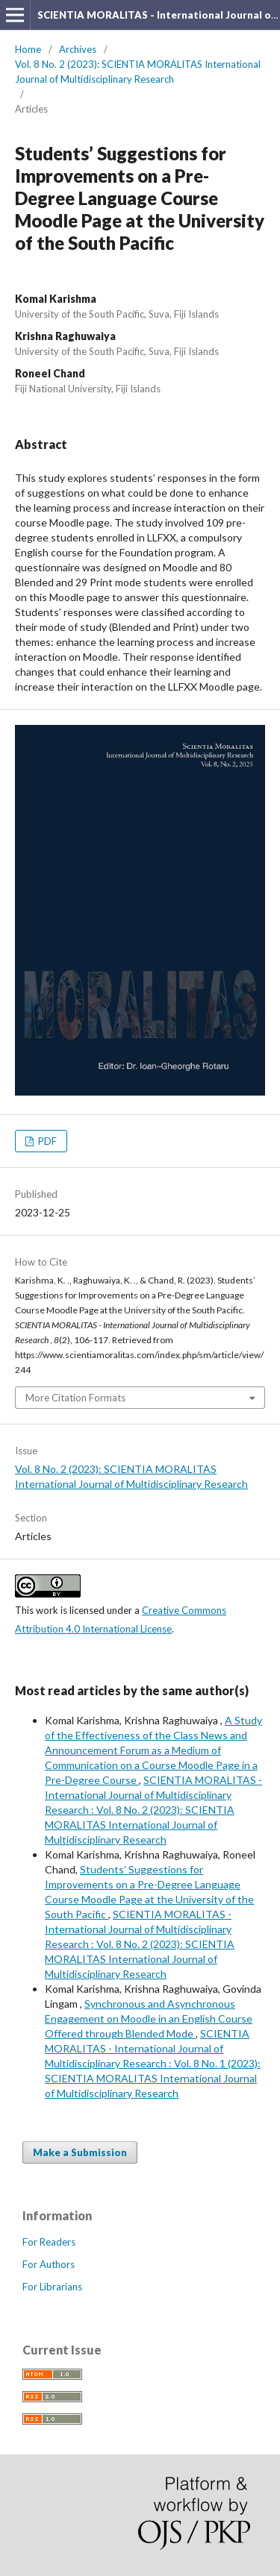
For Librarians (52, 2287)
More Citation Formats (75, 1398)
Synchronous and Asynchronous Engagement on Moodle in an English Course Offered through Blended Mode (148, 2018)
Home (28, 49)
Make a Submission (80, 2152)
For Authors (48, 2264)
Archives (77, 49)
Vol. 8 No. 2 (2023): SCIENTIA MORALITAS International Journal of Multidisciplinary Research (138, 71)
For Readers (48, 2242)
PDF (46, 1141)
